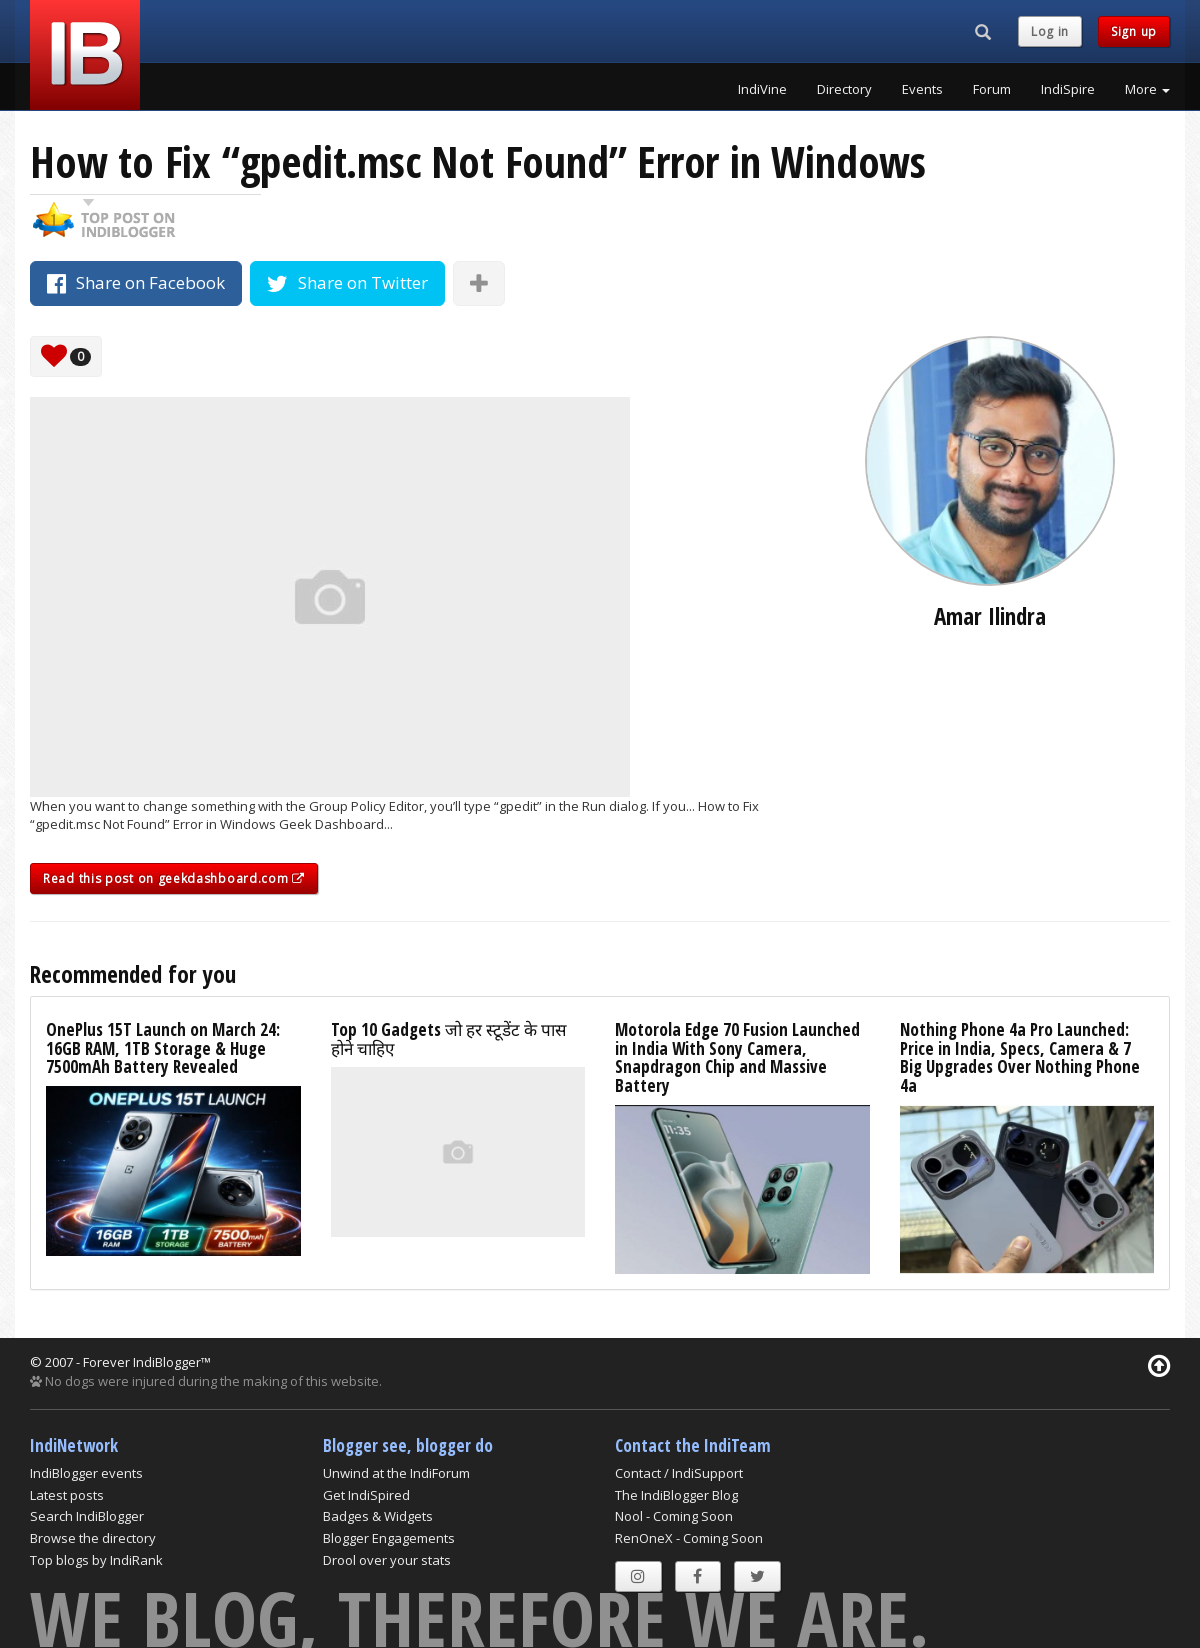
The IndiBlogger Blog (676, 1495)
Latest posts (67, 1495)
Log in (1050, 31)
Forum (992, 89)
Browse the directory (93, 1538)
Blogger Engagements (389, 1538)
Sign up (1134, 31)
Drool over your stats (387, 1560)
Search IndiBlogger (87, 1516)
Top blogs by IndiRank (96, 1560)
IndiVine (762, 89)
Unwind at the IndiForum (396, 1473)
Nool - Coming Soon (674, 1516)
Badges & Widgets (378, 1516)
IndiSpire (1068, 89)
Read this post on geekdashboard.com (174, 878)
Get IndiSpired (366, 1495)
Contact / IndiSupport (679, 1473)
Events (922, 89)
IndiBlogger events (86, 1473)
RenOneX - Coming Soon (689, 1538)
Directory (844, 89)
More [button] (1147, 89)
